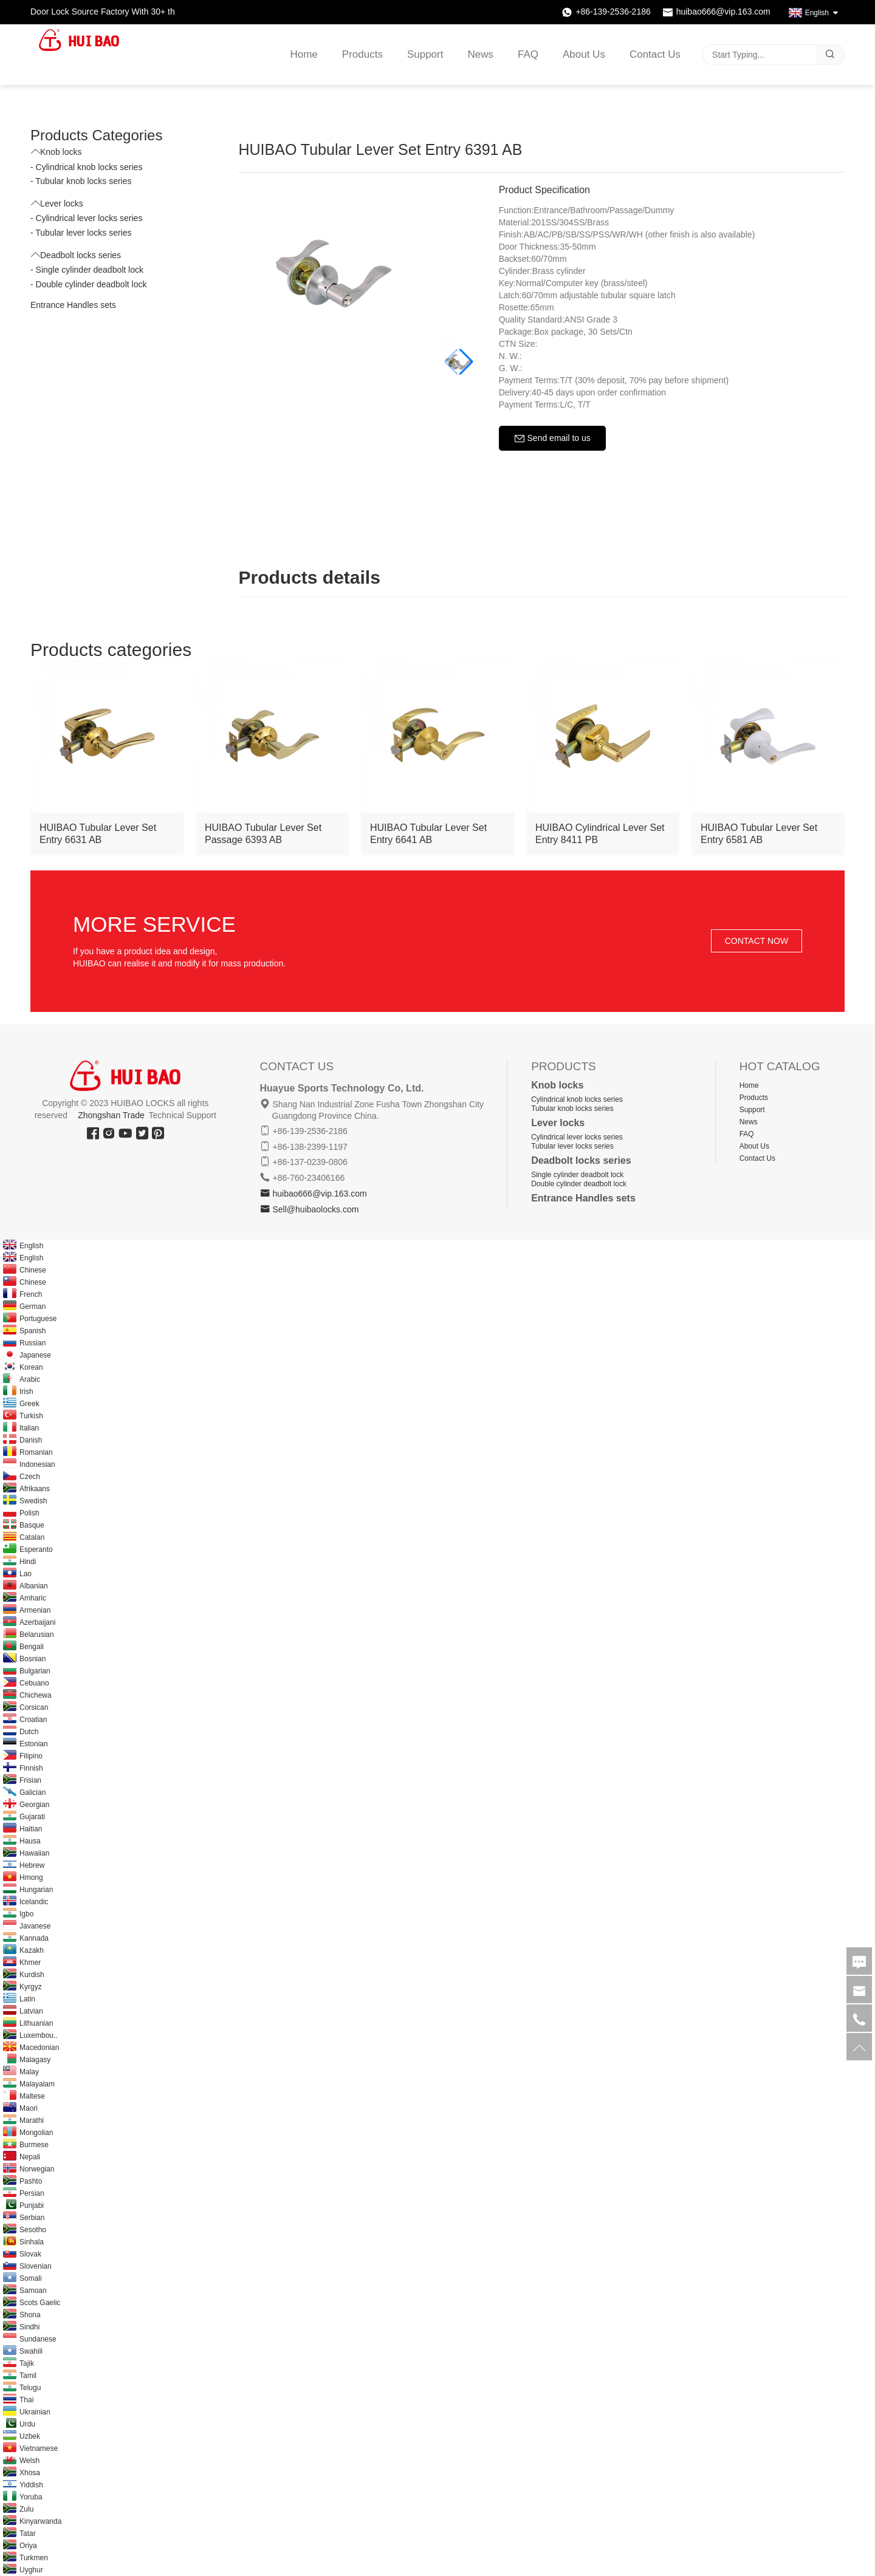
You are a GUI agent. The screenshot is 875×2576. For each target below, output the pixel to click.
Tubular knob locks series (572, 1108)
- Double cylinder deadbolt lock (88, 284)
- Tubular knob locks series (81, 181)
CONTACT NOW (756, 941)
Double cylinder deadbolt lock (578, 1184)
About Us (584, 55)
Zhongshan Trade (111, 1115)
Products (362, 55)
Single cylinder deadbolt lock (577, 1174)
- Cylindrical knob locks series (86, 167)
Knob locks (55, 152)
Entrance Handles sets (73, 305)
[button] (466, 362)
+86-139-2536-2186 (612, 12)
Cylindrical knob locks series (577, 1099)
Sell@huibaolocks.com (315, 1209)
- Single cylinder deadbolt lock (86, 270)
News (480, 55)
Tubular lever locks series (572, 1146)
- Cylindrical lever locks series (86, 218)
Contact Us (655, 55)
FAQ (528, 55)
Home (303, 55)
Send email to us (552, 438)
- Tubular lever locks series (81, 232)
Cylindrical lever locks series (577, 1137)
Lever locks (56, 203)
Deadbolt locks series (75, 255)
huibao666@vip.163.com (723, 12)
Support (425, 55)
